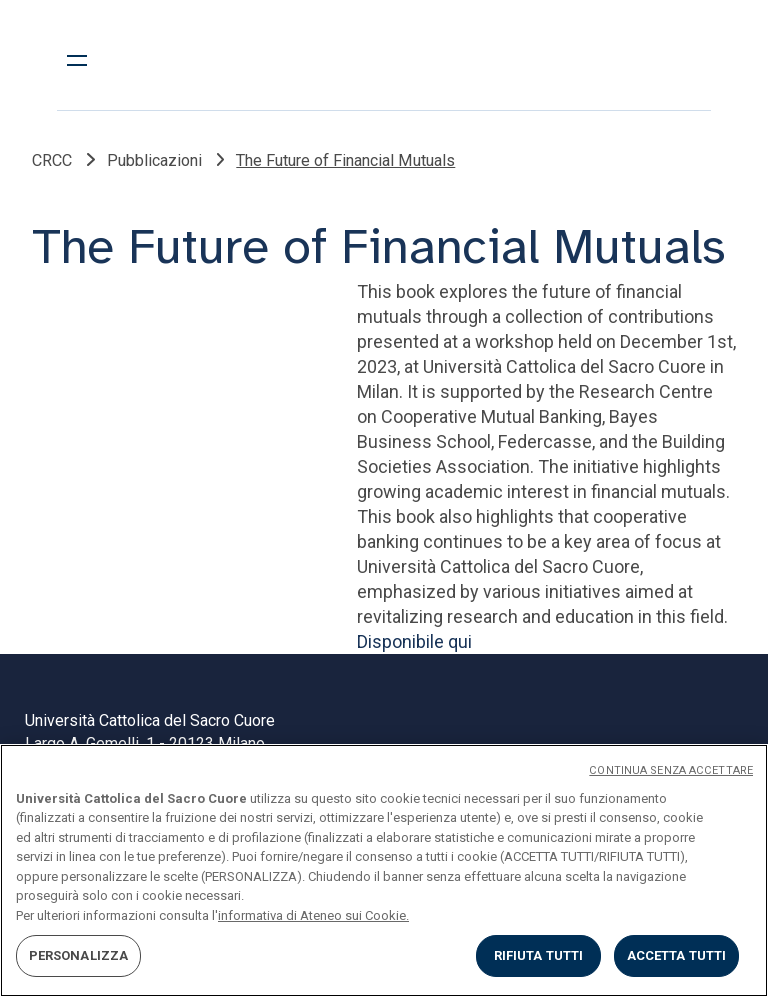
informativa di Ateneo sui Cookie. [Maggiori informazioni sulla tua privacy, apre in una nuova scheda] (313, 915)
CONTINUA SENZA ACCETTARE (671, 770)
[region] (384, 870)
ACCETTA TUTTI (677, 955)
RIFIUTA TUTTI (539, 955)
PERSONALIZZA (79, 955)
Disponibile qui (414, 641)
